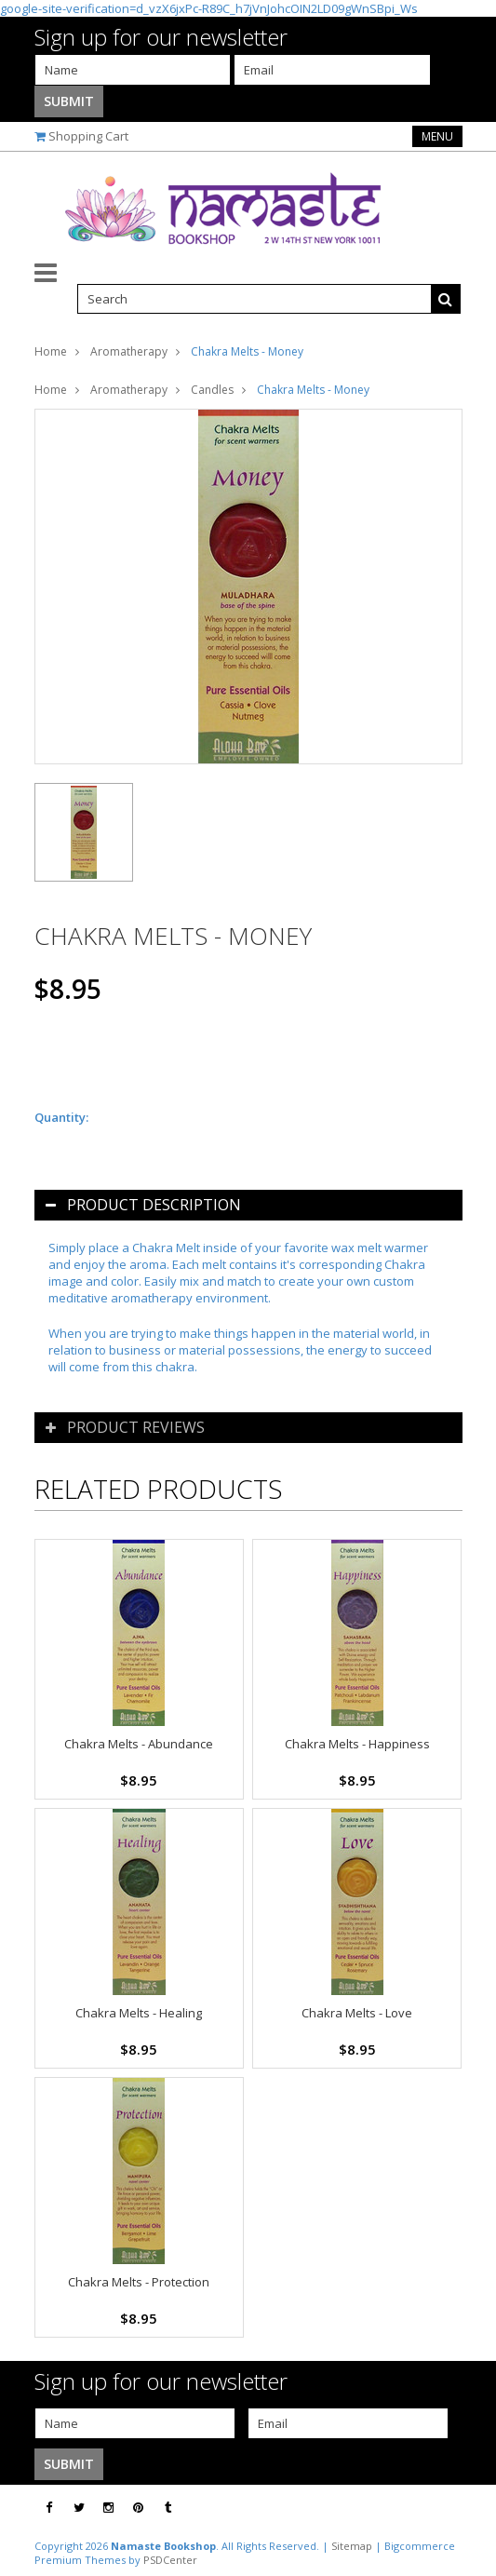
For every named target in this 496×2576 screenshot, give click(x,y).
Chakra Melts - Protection (138, 2281)
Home (50, 351)
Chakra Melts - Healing (138, 2012)
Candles (212, 390)
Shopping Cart (88, 136)
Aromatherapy (129, 351)
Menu (437, 136)
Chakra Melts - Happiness (357, 1743)
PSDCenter (170, 2560)
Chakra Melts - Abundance (138, 1743)
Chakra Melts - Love (357, 2012)
